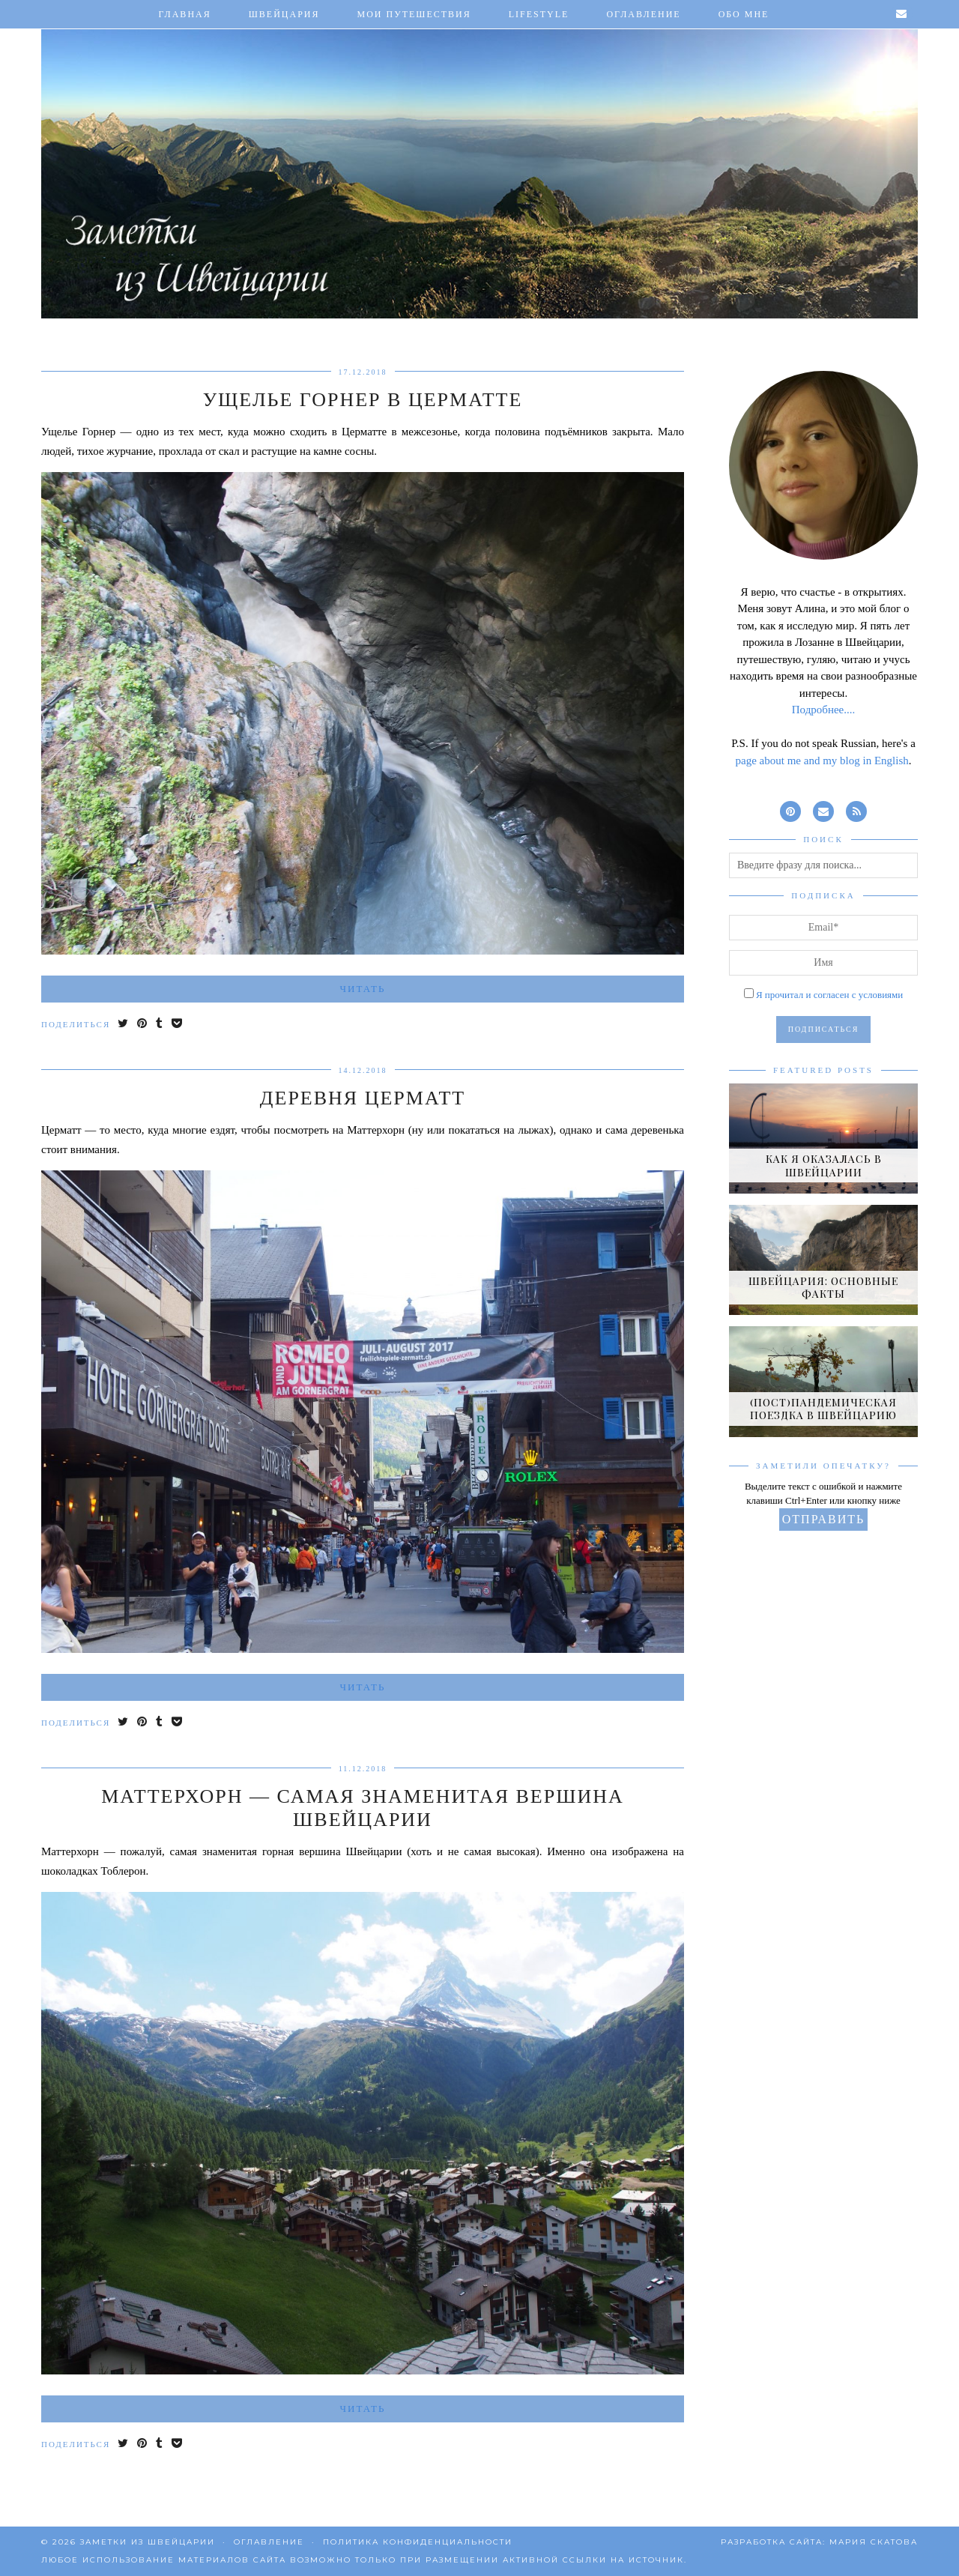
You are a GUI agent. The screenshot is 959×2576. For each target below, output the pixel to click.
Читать (363, 988)
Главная (185, 14)
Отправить (823, 1519)
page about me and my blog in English (822, 761)
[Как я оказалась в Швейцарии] (823, 1138)
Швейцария (284, 14)
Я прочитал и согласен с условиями (829, 994)
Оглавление (643, 14)
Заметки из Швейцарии (147, 2542)
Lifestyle (539, 14)
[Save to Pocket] (177, 1025)
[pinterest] (790, 809)
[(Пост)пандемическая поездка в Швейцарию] (823, 1381)
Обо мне (744, 14)
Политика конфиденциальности (417, 2542)
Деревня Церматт (362, 1098)
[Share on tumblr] (160, 1025)
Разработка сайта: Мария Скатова (819, 2542)
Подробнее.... (824, 710)
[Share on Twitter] (123, 1025)
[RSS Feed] (856, 809)
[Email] (902, 14)
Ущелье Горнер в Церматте (363, 400)
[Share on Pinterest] (142, 1025)
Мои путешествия (414, 14)
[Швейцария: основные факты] (823, 1260)
